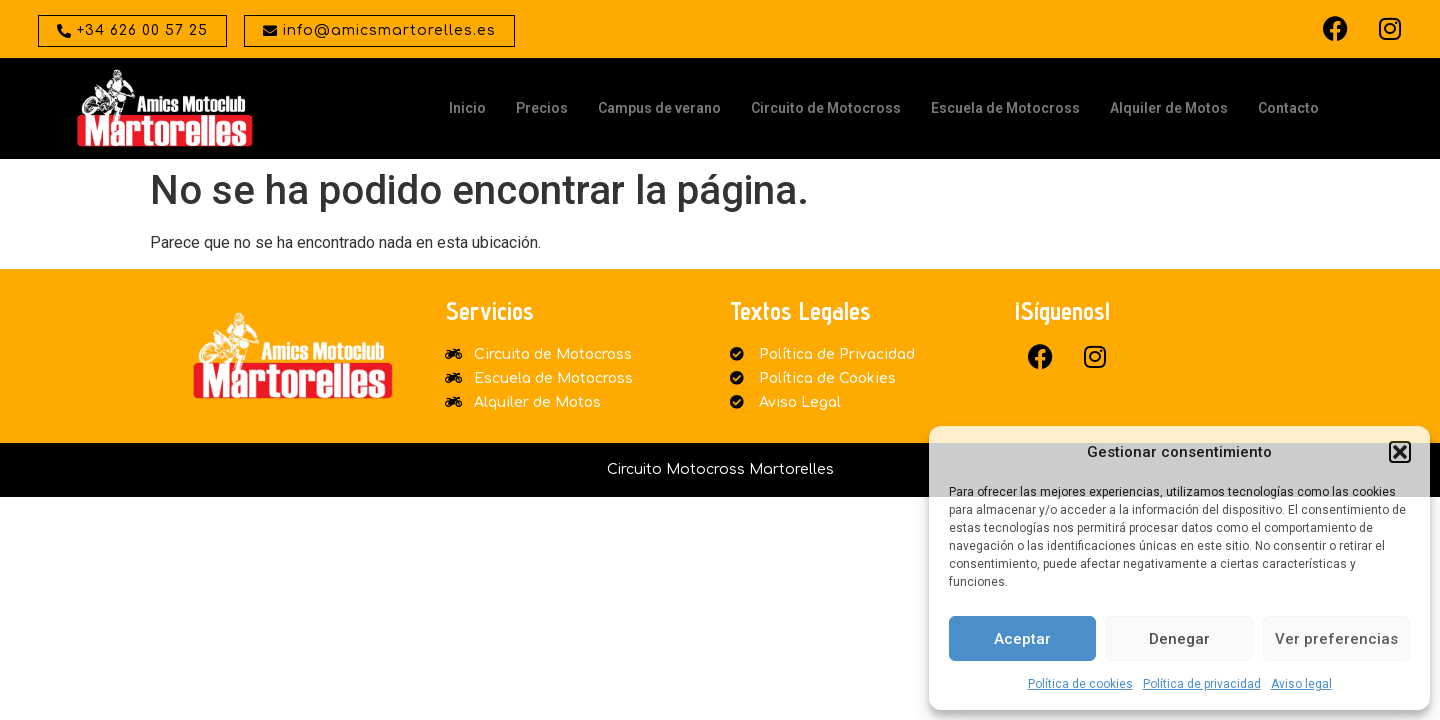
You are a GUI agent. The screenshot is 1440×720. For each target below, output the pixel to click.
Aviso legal (1301, 684)
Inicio (467, 108)
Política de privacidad (1202, 684)
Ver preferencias (1336, 639)
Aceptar (1022, 639)
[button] (1400, 452)
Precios (542, 108)
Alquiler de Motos (1169, 108)
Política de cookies (1080, 684)
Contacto (1288, 108)
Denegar (1179, 639)
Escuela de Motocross (1005, 108)
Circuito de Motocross (826, 108)
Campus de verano (659, 108)
